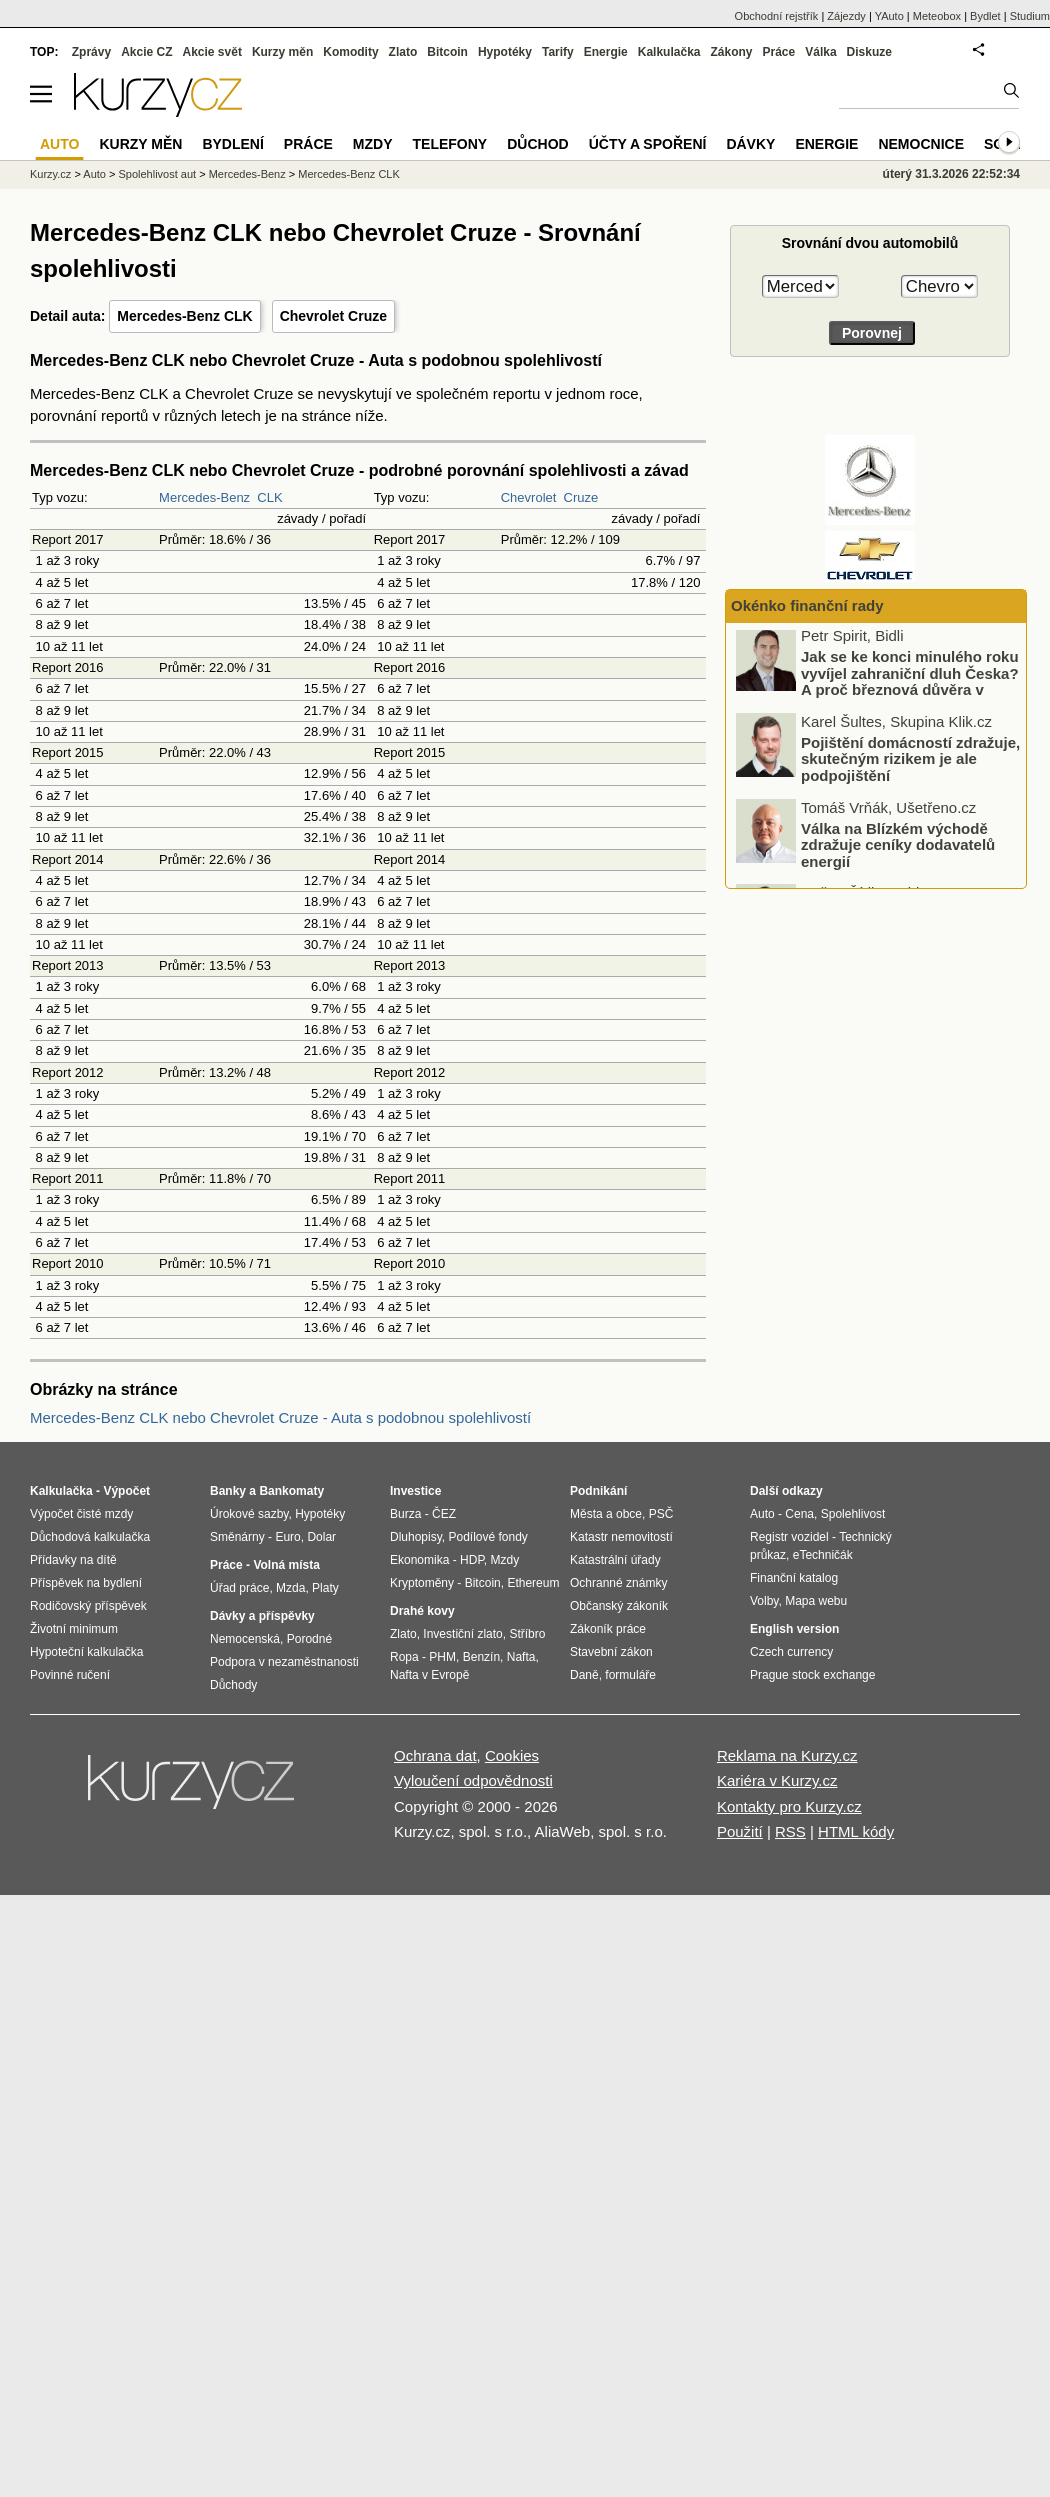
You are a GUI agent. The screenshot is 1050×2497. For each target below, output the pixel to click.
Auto (94, 174)
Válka (820, 52)
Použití (740, 1831)
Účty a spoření (648, 144)
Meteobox (937, 16)
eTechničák (823, 1555)
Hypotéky (505, 52)
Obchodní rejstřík (777, 16)
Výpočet (126, 1491)
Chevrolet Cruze (333, 316)
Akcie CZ (146, 52)
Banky (228, 1491)
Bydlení (232, 144)
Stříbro (527, 1634)
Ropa (404, 1657)
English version (794, 1629)
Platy (325, 1588)
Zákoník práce (608, 1629)
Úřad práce (239, 1588)
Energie (606, 52)
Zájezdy (846, 16)
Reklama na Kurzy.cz (787, 1755)
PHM (442, 1657)
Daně (584, 1675)
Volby (764, 1601)
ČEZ (444, 1514)
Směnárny (237, 1537)
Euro (287, 1537)
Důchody (233, 1685)
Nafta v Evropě (429, 1675)
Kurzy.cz (50, 174)
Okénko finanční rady (807, 605)
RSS (790, 1831)
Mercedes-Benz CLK (184, 316)
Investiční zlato (462, 1634)
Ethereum (533, 1583)
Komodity (350, 52)
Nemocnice (921, 144)
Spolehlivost (853, 1514)
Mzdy (373, 144)
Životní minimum (74, 1629)
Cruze (581, 497)
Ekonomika (419, 1560)
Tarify (558, 52)
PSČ (661, 1514)
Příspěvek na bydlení (86, 1583)
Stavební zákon (611, 1652)
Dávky (750, 144)
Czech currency (791, 1652)
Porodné (309, 1639)
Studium (1030, 16)
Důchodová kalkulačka (90, 1537)
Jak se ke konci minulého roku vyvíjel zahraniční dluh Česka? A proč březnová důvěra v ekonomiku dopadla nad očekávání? (879, 693)
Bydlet (985, 16)
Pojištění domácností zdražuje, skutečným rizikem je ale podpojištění (910, 763)
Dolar (321, 1537)
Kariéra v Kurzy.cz (777, 1780)
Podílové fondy (487, 1537)
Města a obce (606, 1514)
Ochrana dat (435, 1755)
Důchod (537, 144)
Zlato (403, 52)
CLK (269, 497)
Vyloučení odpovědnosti (473, 1780)
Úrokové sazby (249, 1514)
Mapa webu (816, 1601)
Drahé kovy (422, 1611)
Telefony (450, 144)
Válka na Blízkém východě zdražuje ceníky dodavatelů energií (898, 848)
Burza (405, 1514)
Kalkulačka (669, 52)
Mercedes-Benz (204, 497)
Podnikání (598, 1491)
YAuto (889, 16)
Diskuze (869, 52)
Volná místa (286, 1565)
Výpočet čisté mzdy (81, 1514)
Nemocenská (245, 1639)
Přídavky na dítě (73, 1560)
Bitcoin (447, 52)
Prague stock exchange (812, 1675)
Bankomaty (291, 1491)
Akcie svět (212, 52)
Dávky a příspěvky (262, 1616)
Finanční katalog (794, 1578)
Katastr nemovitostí (621, 1537)
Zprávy (91, 52)
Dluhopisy (416, 1537)
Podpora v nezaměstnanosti (284, 1662)
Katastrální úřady (615, 1560)
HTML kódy (856, 1831)
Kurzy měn (282, 52)
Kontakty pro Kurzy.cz (789, 1806)
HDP (472, 1560)
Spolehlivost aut (157, 174)
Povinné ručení (70, 1675)
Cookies (512, 1755)
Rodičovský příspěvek (88, 1606)
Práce (779, 52)
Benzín (481, 1657)
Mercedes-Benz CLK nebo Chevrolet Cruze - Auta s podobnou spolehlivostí (280, 1417)
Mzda (290, 1588)
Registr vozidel (789, 1537)
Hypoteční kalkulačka (86, 1652)
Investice (415, 1491)
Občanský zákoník (619, 1606)
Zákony (731, 52)
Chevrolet (529, 497)
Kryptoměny (422, 1583)
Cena (799, 1514)
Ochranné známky (618, 1583)
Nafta (521, 1657)
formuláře (630, 1675)
